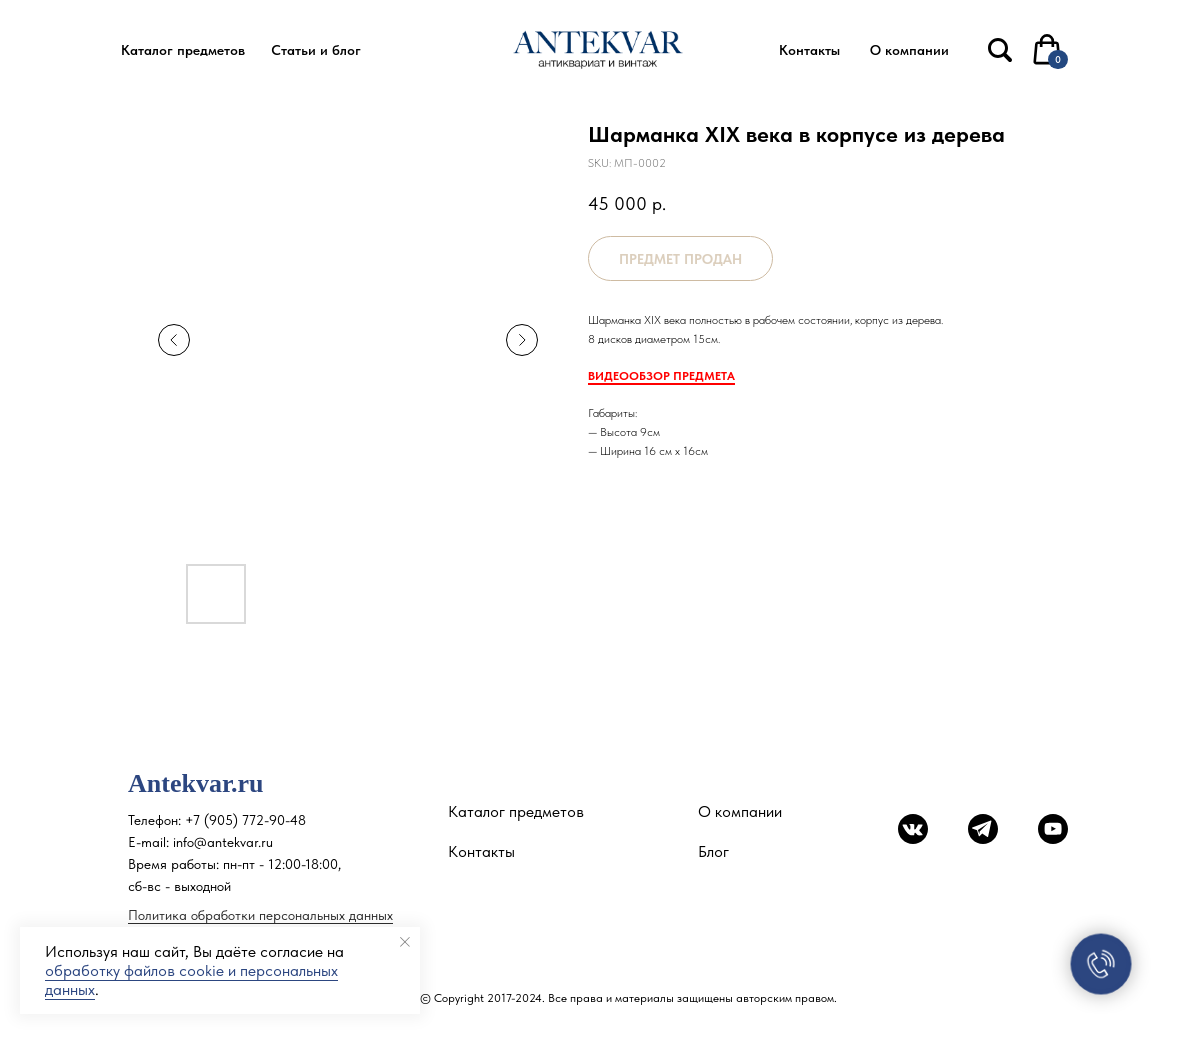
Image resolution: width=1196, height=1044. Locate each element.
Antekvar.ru (196, 783)
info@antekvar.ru (223, 842)
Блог (713, 851)
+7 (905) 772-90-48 (245, 820)
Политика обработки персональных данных (260, 915)
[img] (1000, 50)
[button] (183, 50)
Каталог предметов (516, 811)
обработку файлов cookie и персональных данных (191, 980)
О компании (740, 811)
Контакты (481, 851)
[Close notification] (405, 942)
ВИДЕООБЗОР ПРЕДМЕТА (661, 376)
